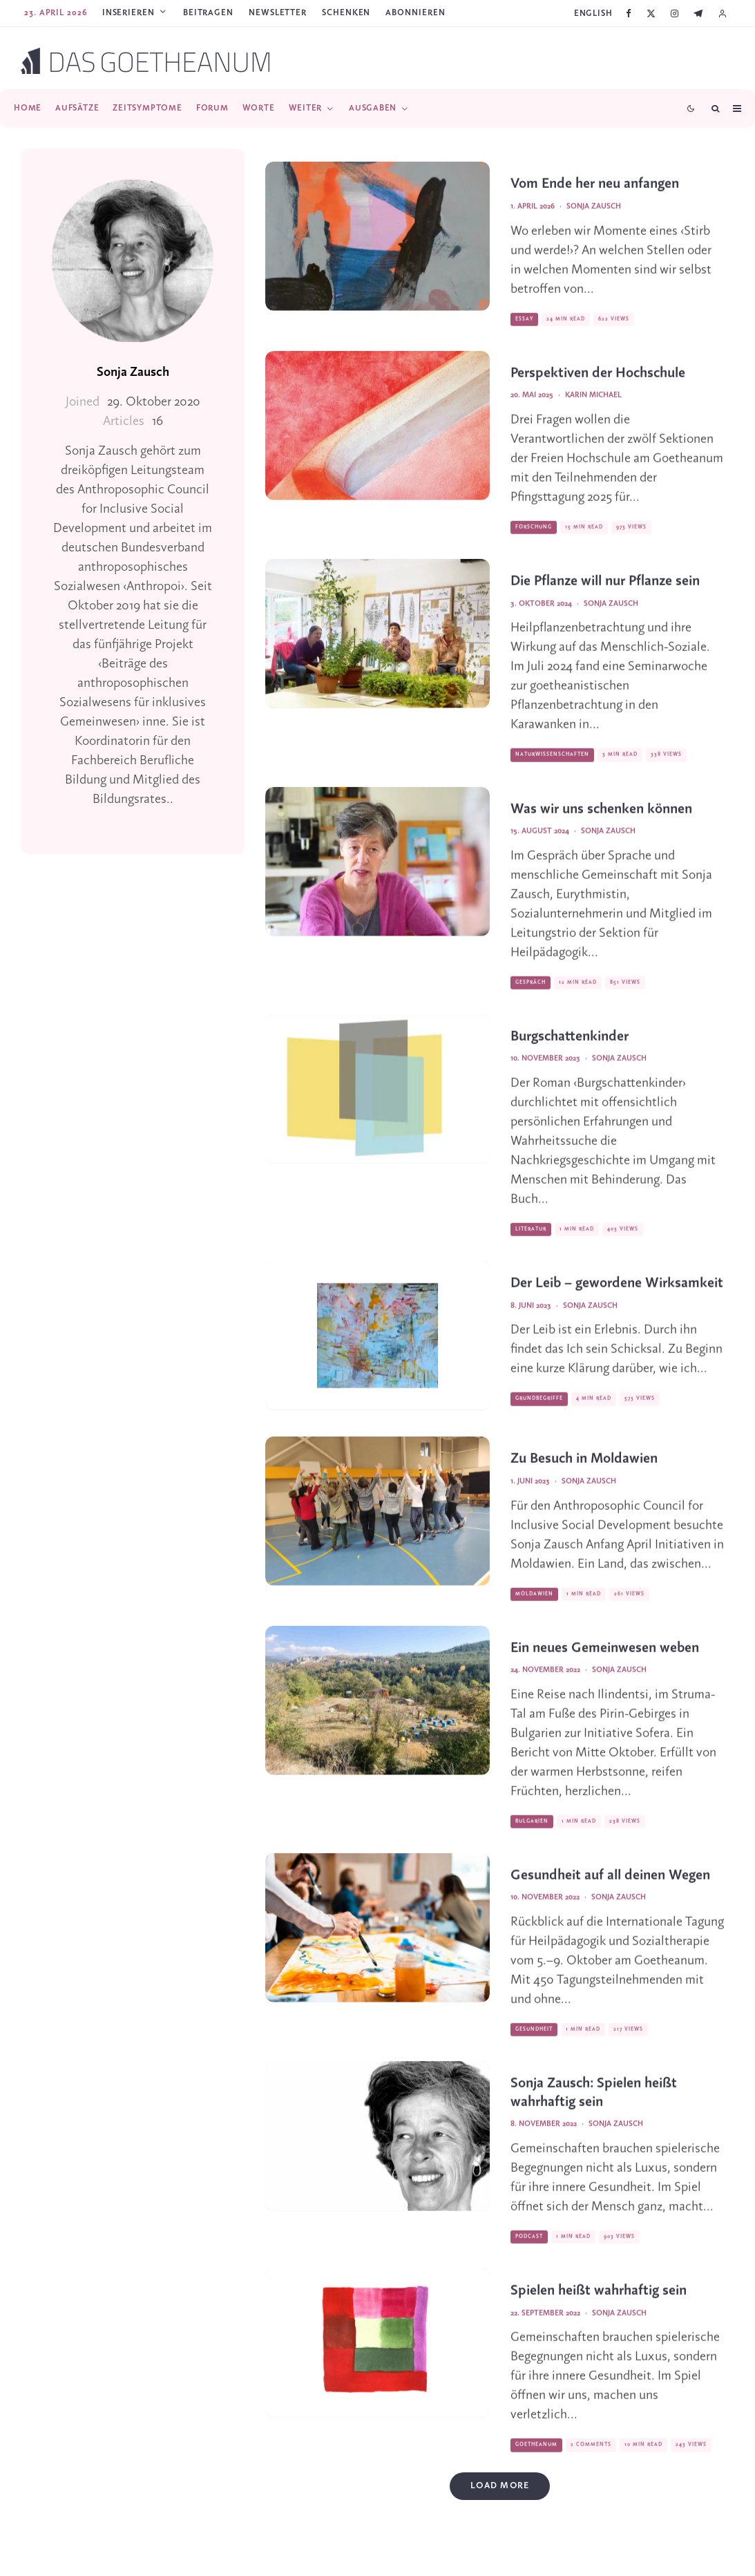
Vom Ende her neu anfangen (594, 202)
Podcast (529, 2254)
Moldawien (534, 1612)
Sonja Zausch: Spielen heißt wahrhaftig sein (593, 2111)
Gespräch (530, 1000)
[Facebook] (628, 13)
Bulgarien (531, 1839)
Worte (258, 108)
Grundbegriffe (539, 1416)
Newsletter (278, 12)
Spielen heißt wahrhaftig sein (598, 2309)
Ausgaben (372, 108)
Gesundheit (534, 2047)
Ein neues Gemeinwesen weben (604, 1666)
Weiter (306, 108)
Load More (499, 2486)
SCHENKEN (346, 12)
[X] (651, 13)
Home (27, 108)
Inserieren (128, 12)
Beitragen (208, 12)
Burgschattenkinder (569, 1055)
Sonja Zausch (133, 372)
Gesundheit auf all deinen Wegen (610, 1894)
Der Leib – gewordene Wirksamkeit (616, 1301)
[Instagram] (674, 13)
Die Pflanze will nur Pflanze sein (605, 599)
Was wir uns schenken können (601, 827)
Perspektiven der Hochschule (597, 391)
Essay (524, 337)
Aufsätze (77, 108)
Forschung (533, 545)
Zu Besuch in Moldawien (584, 1477)
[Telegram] (698, 13)
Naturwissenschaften (552, 772)
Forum (212, 108)
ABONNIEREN (415, 12)
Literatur (530, 1247)
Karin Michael (593, 413)
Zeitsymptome (147, 108)
